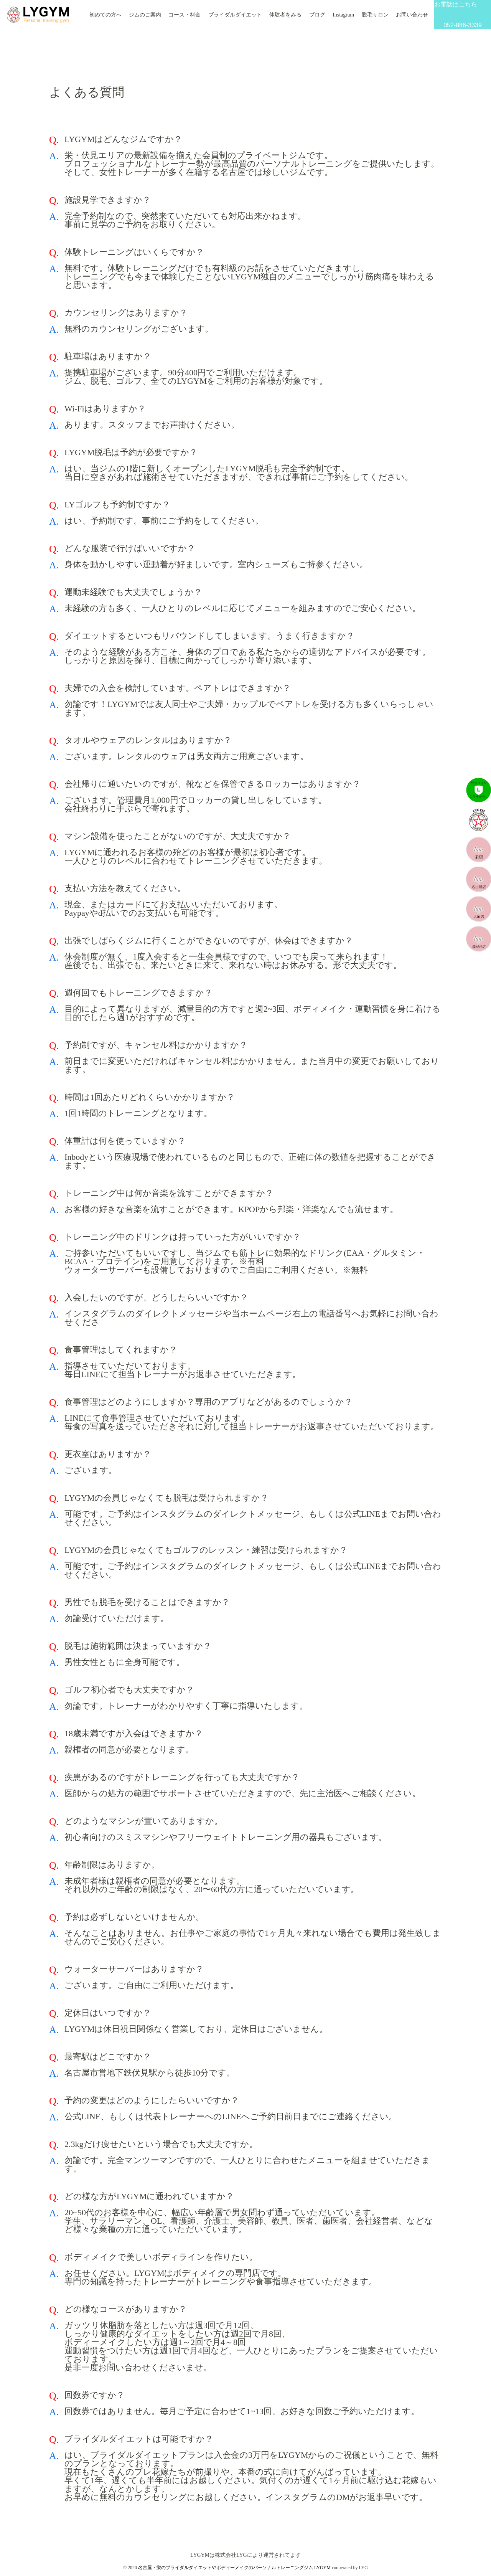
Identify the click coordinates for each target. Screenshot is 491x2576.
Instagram (343, 15)
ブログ (317, 15)
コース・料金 (184, 15)
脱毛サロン (375, 15)
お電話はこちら (462, 15)
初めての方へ (105, 15)
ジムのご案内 (145, 15)
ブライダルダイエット (235, 15)
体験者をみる (285, 15)
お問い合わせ (412, 15)
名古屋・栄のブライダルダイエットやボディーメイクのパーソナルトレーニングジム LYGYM (234, 2567)
